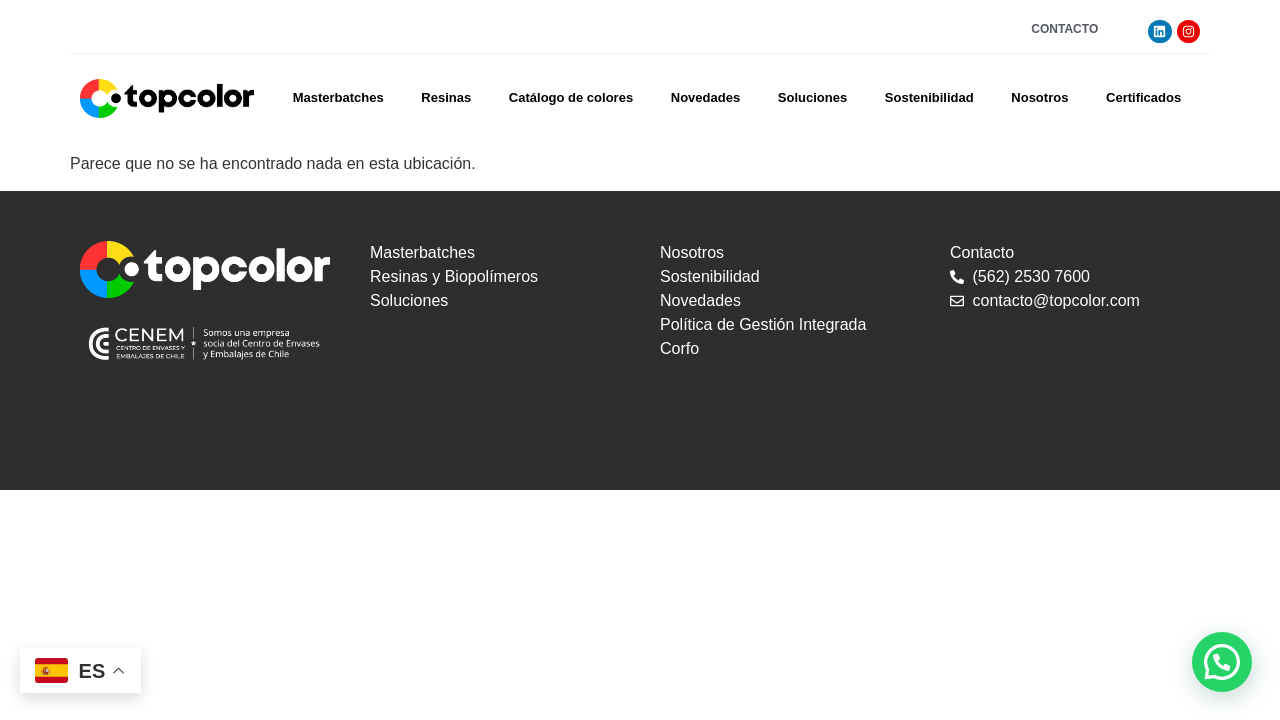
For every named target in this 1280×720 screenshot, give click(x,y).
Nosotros (1039, 97)
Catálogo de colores (571, 97)
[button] (1222, 662)
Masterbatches (338, 97)
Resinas (446, 97)
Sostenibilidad (929, 97)
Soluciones (812, 97)
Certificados (1143, 97)
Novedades (705, 97)
